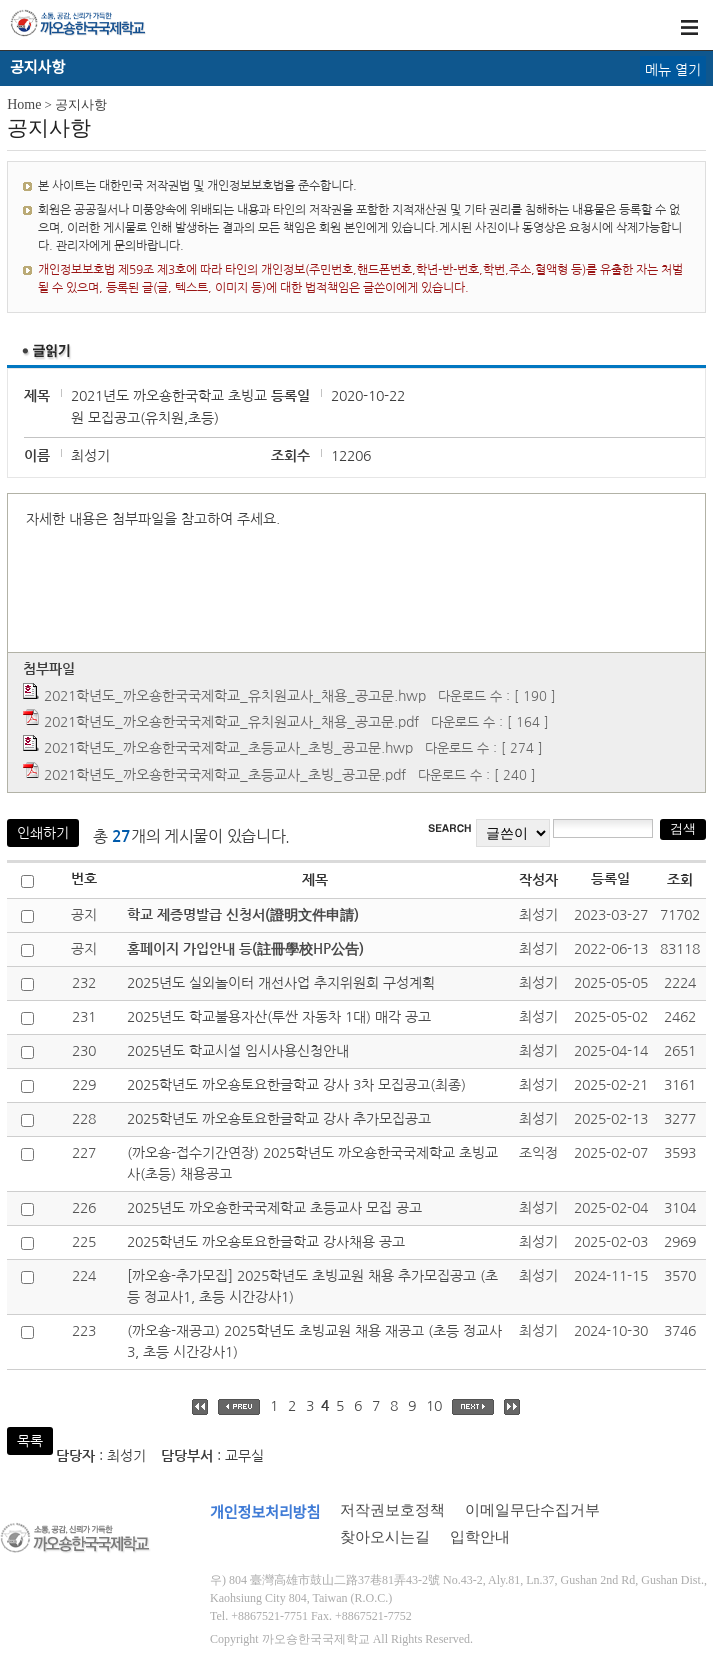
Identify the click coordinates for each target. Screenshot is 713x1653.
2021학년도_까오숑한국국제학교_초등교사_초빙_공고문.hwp (228, 748)
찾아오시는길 (385, 1537)
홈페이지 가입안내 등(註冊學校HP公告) (245, 949)
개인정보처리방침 (265, 1513)
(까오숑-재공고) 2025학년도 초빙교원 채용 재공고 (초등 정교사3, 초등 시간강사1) (314, 1341)
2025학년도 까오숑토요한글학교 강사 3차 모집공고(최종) (296, 1085)
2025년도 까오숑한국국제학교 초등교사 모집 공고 (274, 1208)
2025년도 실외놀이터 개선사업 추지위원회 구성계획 (281, 983)
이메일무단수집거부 (532, 1510)
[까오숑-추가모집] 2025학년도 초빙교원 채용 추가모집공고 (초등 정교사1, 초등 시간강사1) (312, 1286)
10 (434, 1406)
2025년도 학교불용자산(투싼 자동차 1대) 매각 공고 (279, 1017)
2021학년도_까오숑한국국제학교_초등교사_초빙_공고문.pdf (225, 775)
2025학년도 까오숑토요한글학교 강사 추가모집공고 (279, 1119)
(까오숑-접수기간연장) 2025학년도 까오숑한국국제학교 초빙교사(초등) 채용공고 (312, 1163)
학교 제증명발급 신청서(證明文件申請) (243, 915)
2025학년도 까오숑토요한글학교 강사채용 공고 (266, 1242)
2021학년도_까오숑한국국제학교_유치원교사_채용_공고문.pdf (231, 722)
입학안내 (480, 1537)
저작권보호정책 (392, 1510)
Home (24, 104)
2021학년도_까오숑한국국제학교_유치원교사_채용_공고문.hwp (235, 696)
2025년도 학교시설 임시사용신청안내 (238, 1051)
